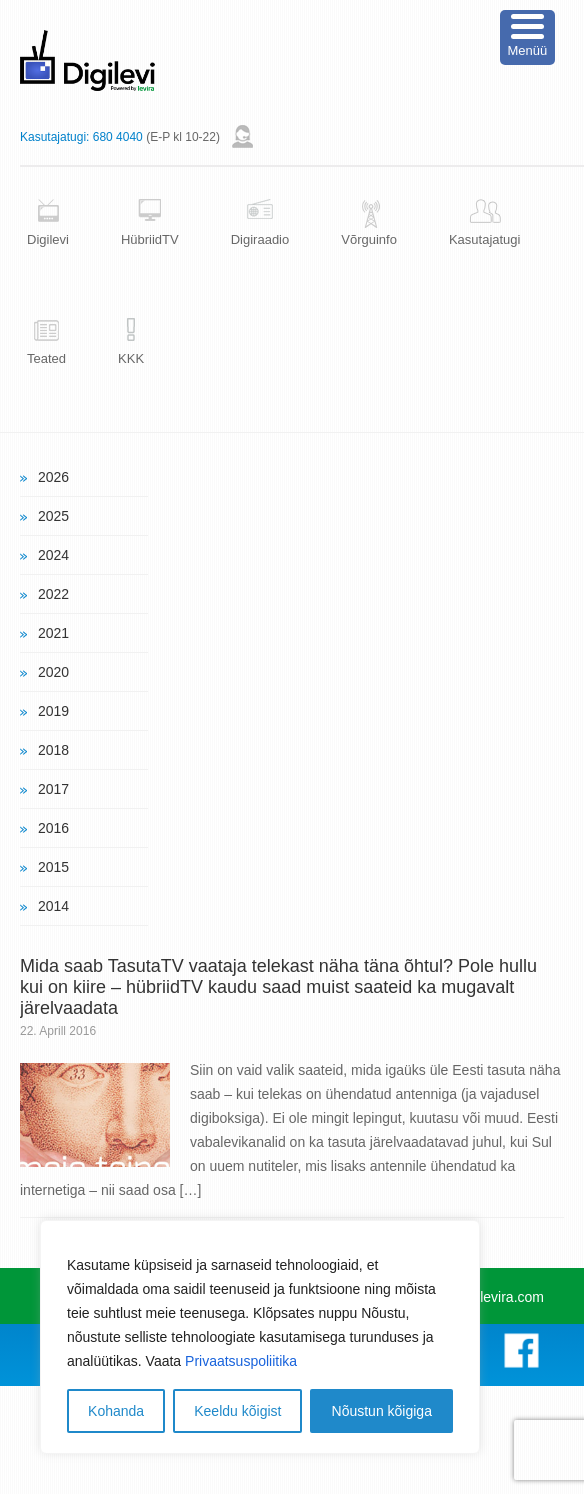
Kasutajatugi (485, 239)
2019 (53, 711)
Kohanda (116, 1411)
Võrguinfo (369, 239)
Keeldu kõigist (237, 1411)
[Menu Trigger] (527, 37)
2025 (53, 516)
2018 (53, 750)
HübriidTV (150, 239)
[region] (260, 1337)
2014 (53, 906)
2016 (53, 828)
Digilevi (48, 239)
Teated (46, 358)
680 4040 (118, 137)
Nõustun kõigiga (382, 1411)
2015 (53, 867)
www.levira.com (495, 1297)
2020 (53, 672)
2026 (53, 477)
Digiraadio (260, 239)
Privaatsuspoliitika (241, 1361)
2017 (53, 789)
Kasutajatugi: (54, 137)
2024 (53, 555)
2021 (53, 633)
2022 (53, 594)
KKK (131, 358)
